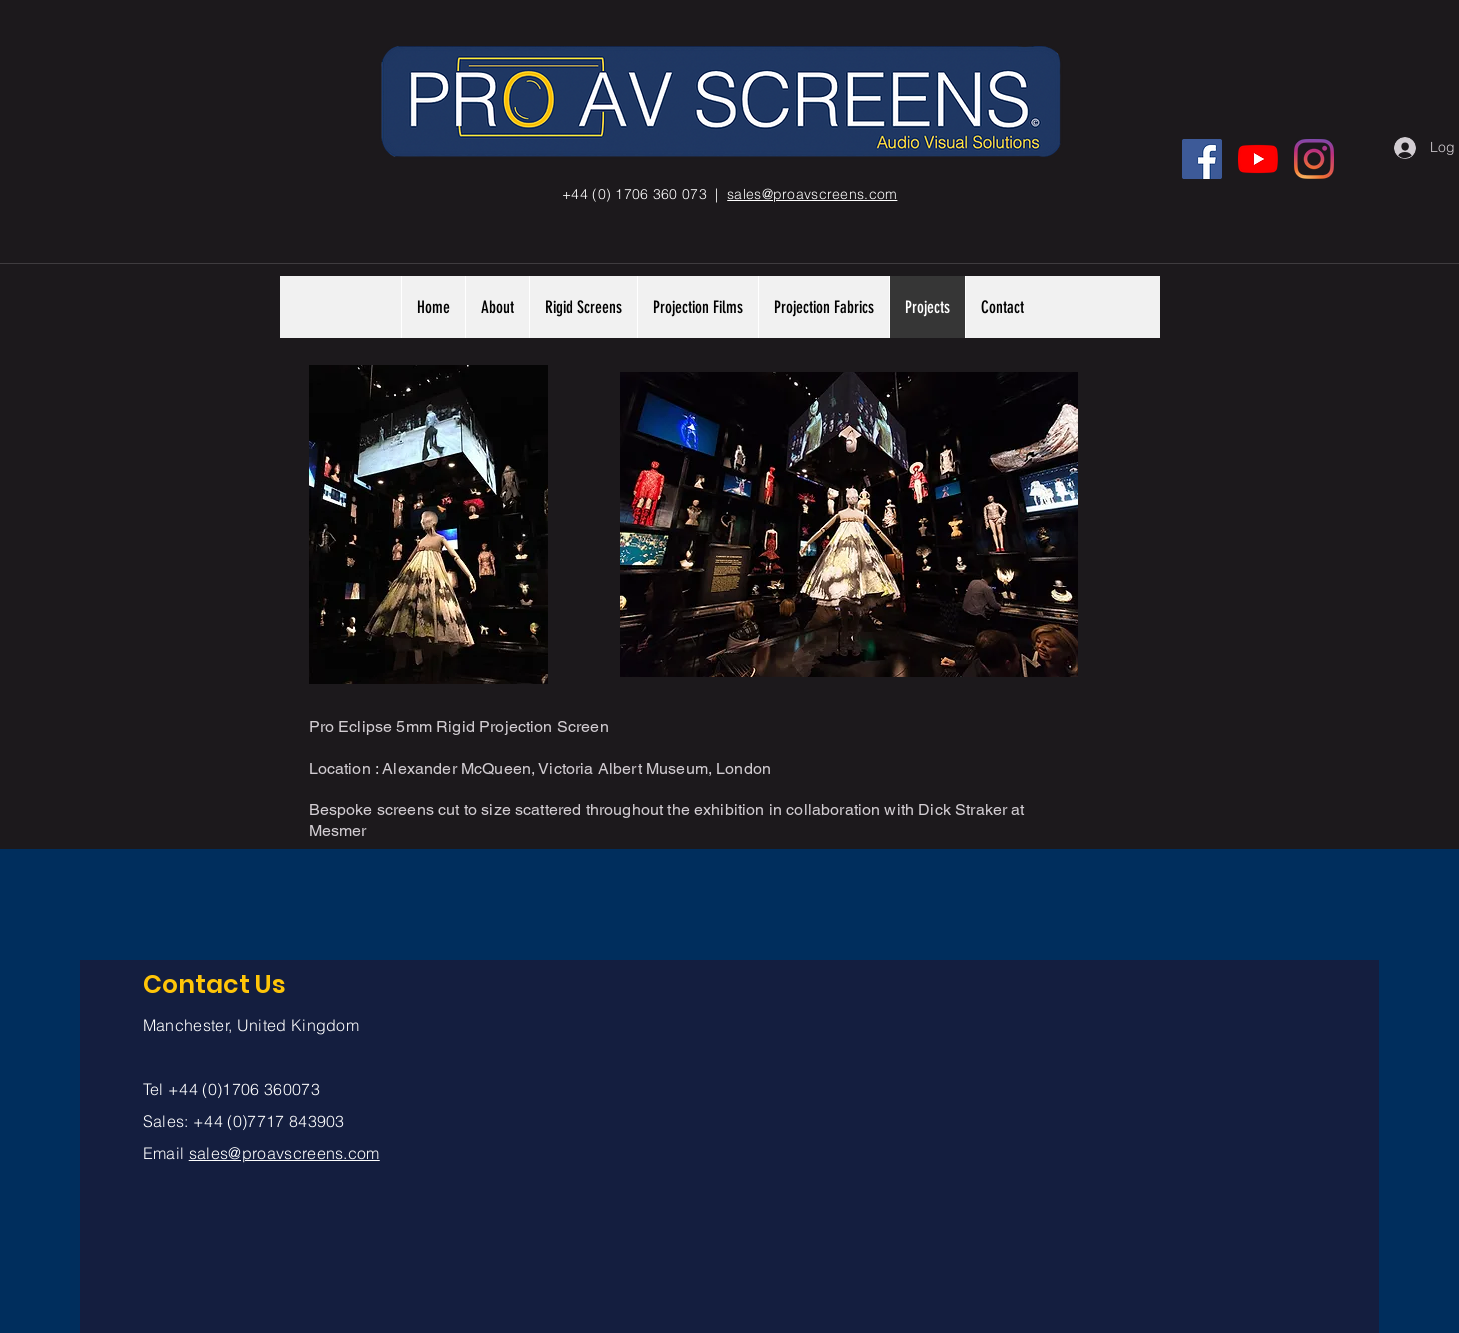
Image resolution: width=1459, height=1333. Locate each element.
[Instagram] (1314, 159)
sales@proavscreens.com (284, 1153)
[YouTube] (1258, 159)
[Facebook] (1202, 159)
